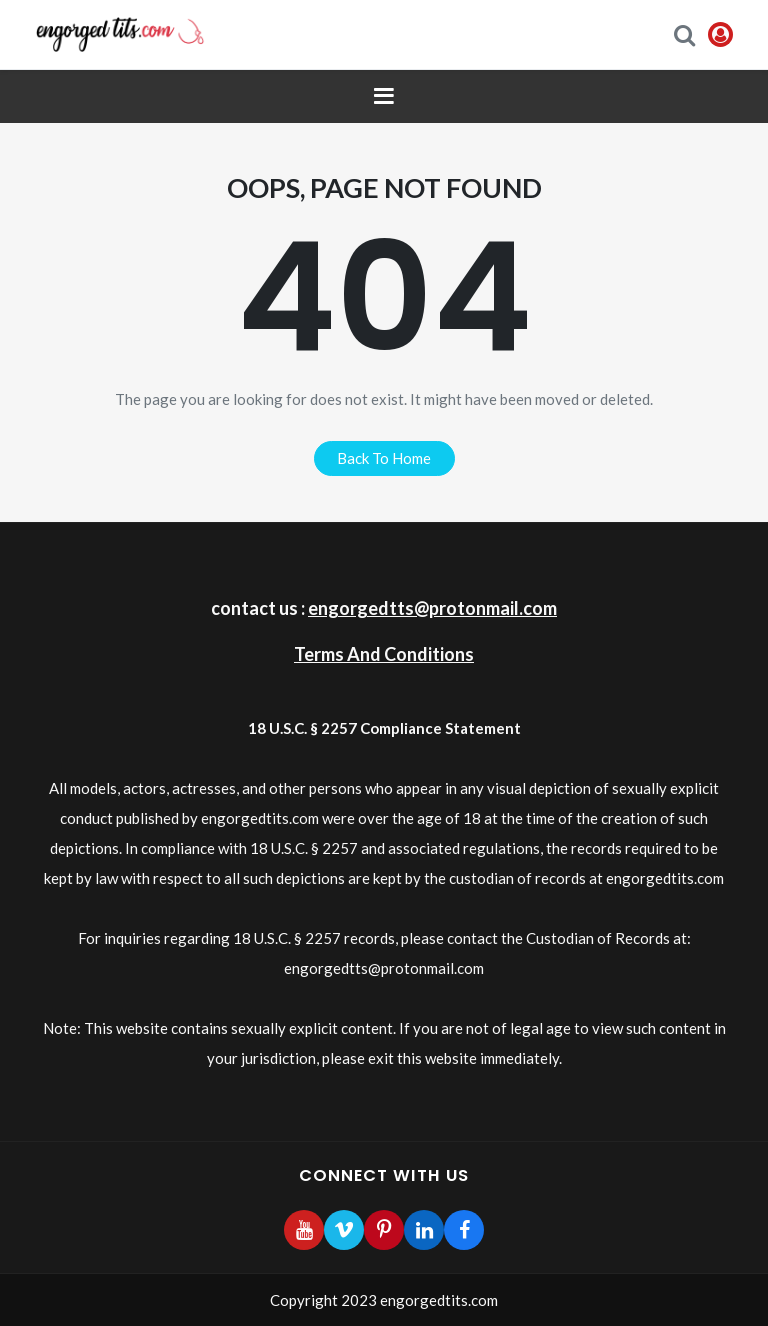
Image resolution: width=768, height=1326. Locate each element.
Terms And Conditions (384, 654)
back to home (384, 458)
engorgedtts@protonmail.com (432, 608)
